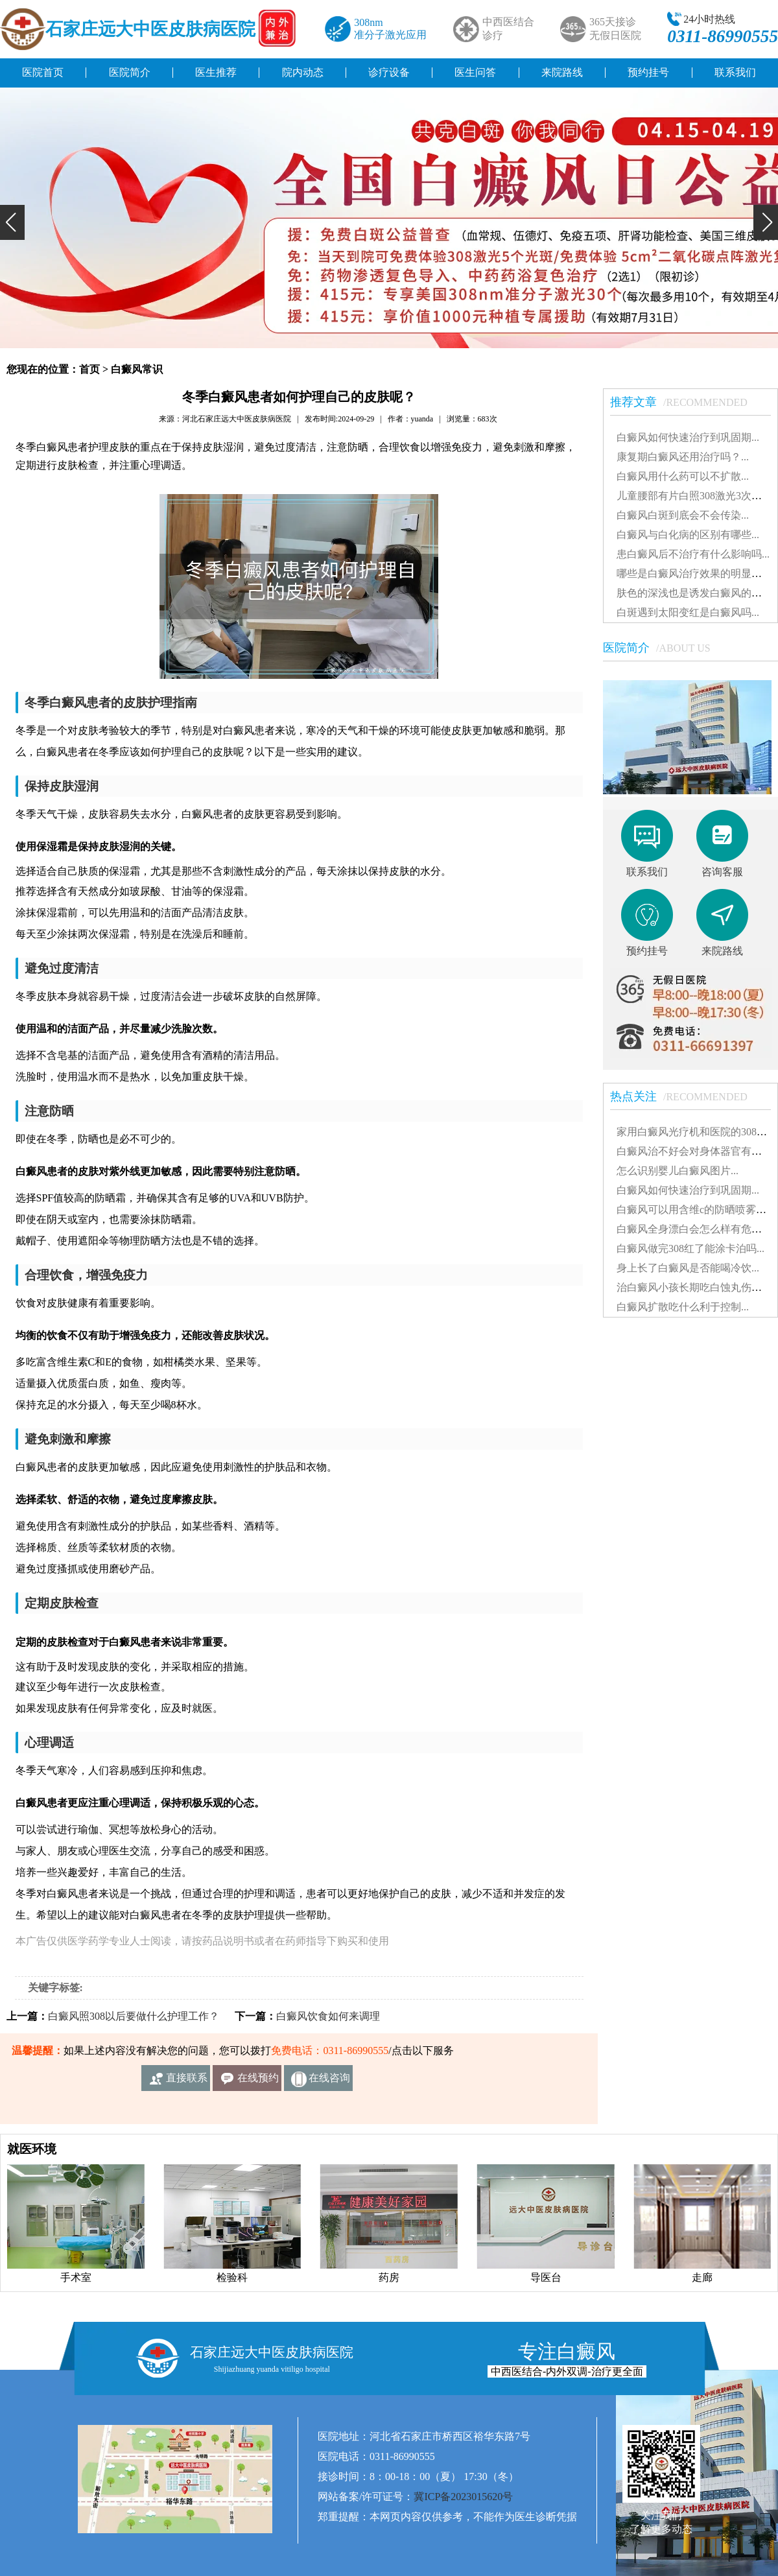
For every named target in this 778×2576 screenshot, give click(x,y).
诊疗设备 (389, 72)
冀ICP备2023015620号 (463, 2496)
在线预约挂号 (258, 2081)
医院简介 (129, 72)
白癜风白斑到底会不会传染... (683, 515)
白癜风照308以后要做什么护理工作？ (133, 2016)
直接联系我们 (186, 2081)
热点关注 (685, 1096)
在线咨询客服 (329, 2081)
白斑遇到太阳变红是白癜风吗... (688, 612)
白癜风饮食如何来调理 (328, 2016)
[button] (12, 222)
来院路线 (562, 72)
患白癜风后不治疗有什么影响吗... (693, 554)
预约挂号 (648, 72)
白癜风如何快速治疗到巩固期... (688, 437)
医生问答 (475, 72)
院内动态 (303, 72)
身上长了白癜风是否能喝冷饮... (688, 1267)
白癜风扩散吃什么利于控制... (683, 1306)
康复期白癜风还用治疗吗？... (683, 456)
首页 (89, 369)
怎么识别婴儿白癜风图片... (677, 1170)
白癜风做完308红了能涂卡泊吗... (690, 1248)
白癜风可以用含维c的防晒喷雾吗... (695, 1209)
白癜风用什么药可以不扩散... (683, 476)
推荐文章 (685, 402)
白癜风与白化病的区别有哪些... (688, 534)
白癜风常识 (137, 369)
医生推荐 (216, 72)
